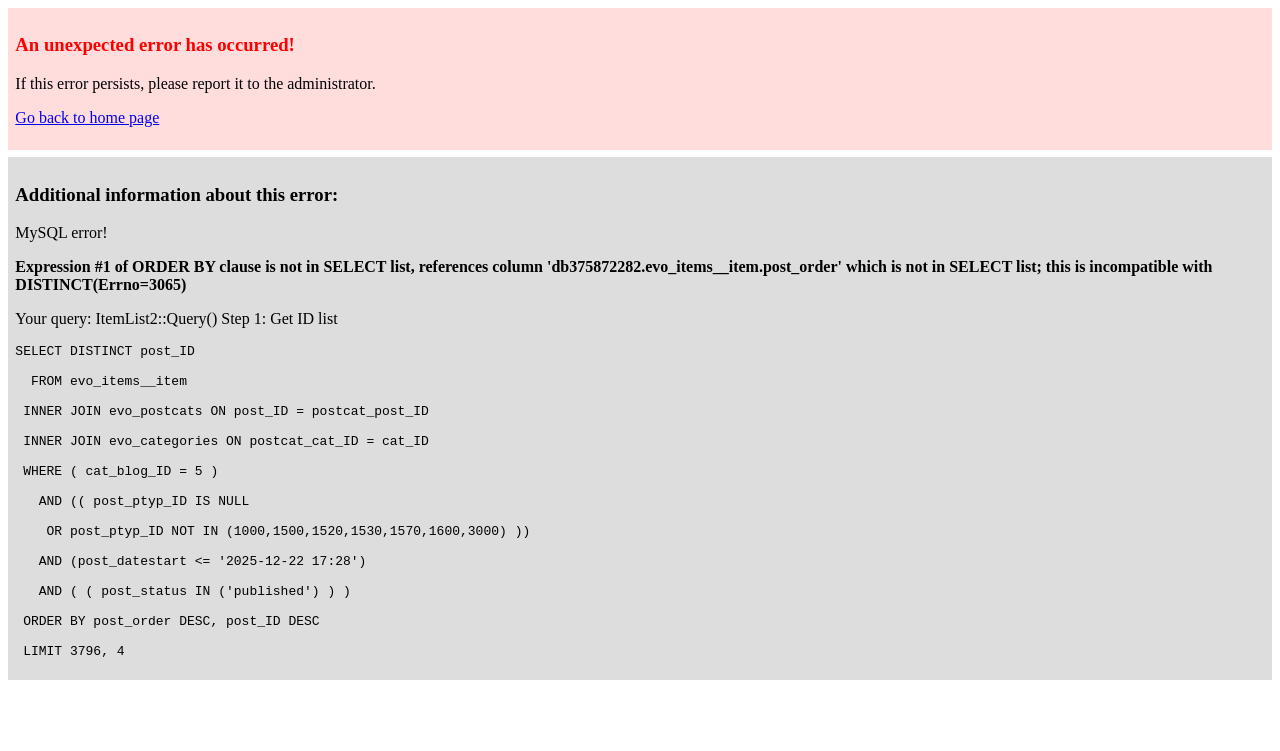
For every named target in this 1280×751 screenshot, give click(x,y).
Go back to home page (87, 117)
